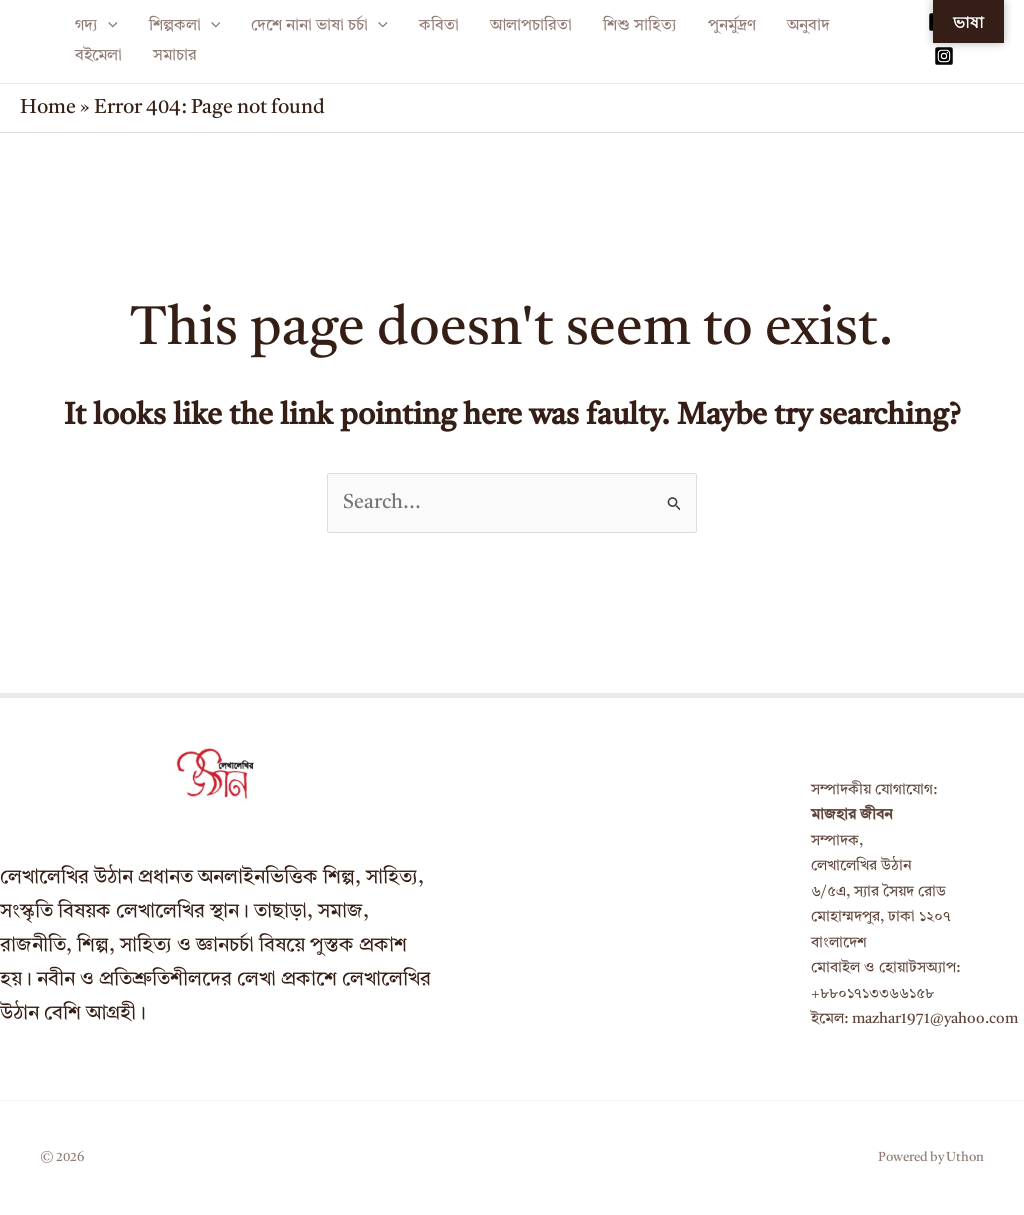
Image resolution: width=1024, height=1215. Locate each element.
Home (48, 108)
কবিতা (439, 26)
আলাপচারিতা (531, 26)
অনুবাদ (808, 26)
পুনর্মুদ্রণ (732, 26)
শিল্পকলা (185, 26)
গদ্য (96, 26)
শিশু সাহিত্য (640, 26)
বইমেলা (98, 56)
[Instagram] (944, 56)
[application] (108, 26)
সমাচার (175, 56)
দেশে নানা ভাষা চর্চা (319, 26)
